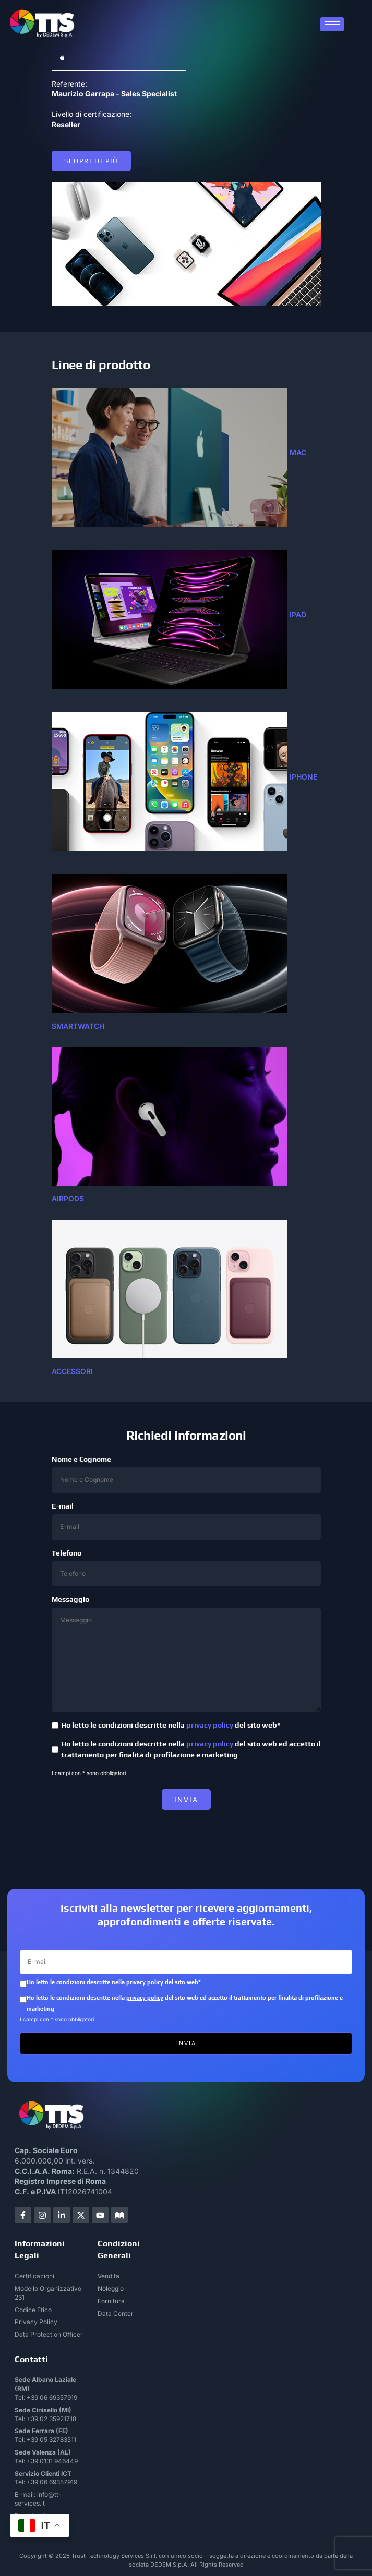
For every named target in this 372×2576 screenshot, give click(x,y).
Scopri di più (91, 161)
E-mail (186, 1521)
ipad (298, 615)
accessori (72, 1371)
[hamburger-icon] (332, 24)
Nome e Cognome (186, 1474)
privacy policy (209, 1725)
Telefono (186, 1568)
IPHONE (303, 777)
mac (298, 452)
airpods (68, 1198)
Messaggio (186, 1653)
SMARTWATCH (78, 1026)
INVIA (186, 1799)
